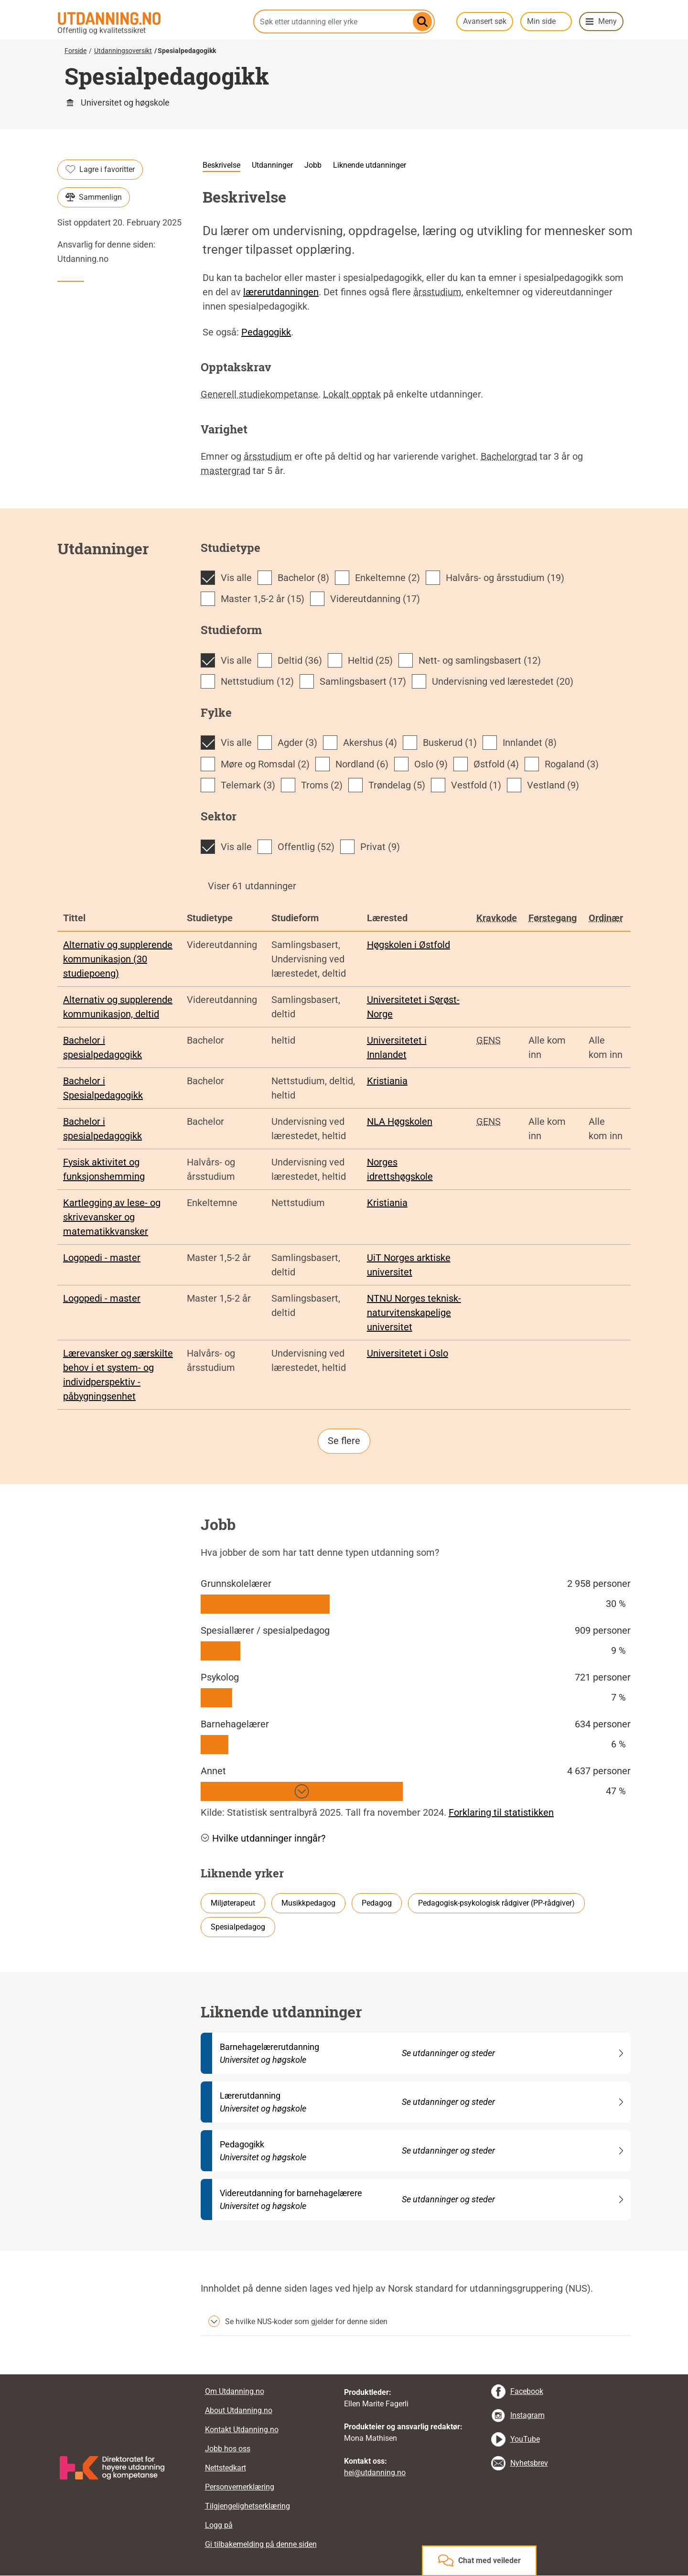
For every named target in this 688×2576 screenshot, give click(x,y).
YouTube (525, 2439)
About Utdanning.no (238, 2410)
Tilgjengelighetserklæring (247, 2506)
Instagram (527, 2415)
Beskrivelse (221, 165)
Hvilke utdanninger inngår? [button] (263, 1838)
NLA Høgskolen (399, 1121)
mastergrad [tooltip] (225, 470)
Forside (75, 50)
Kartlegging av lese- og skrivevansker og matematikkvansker (112, 1217)
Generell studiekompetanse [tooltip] (259, 394)
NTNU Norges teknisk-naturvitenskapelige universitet (414, 1313)
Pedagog (377, 1903)
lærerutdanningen (281, 292)
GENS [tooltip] (488, 1040)
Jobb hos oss (227, 2448)
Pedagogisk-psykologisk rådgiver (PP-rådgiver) (496, 1903)
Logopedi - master (101, 1257)
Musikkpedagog (308, 1903)
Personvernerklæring (239, 2486)
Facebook (526, 2391)
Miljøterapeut (233, 1903)
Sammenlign (93, 197)
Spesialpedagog (238, 1926)
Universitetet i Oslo (407, 1353)
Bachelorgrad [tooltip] (509, 456)
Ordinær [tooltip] (606, 918)
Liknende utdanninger (369, 165)
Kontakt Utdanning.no (242, 2429)
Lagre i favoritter (100, 169)
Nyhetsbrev (529, 2463)
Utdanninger (272, 165)
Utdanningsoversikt (123, 50)
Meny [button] (607, 21)
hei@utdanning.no (375, 2472)
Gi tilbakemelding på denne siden (261, 2544)
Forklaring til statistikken (501, 1812)
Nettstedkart (225, 2467)
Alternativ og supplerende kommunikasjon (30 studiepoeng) (117, 959)
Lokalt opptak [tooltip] (352, 394)
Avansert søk (484, 21)
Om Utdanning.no (234, 2391)
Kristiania (387, 1081)
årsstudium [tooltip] (437, 292)
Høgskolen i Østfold (408, 944)
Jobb (313, 165)
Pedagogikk (266, 332)
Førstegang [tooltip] (552, 918)
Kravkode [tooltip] (496, 918)
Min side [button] (541, 21)
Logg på (219, 2525)
